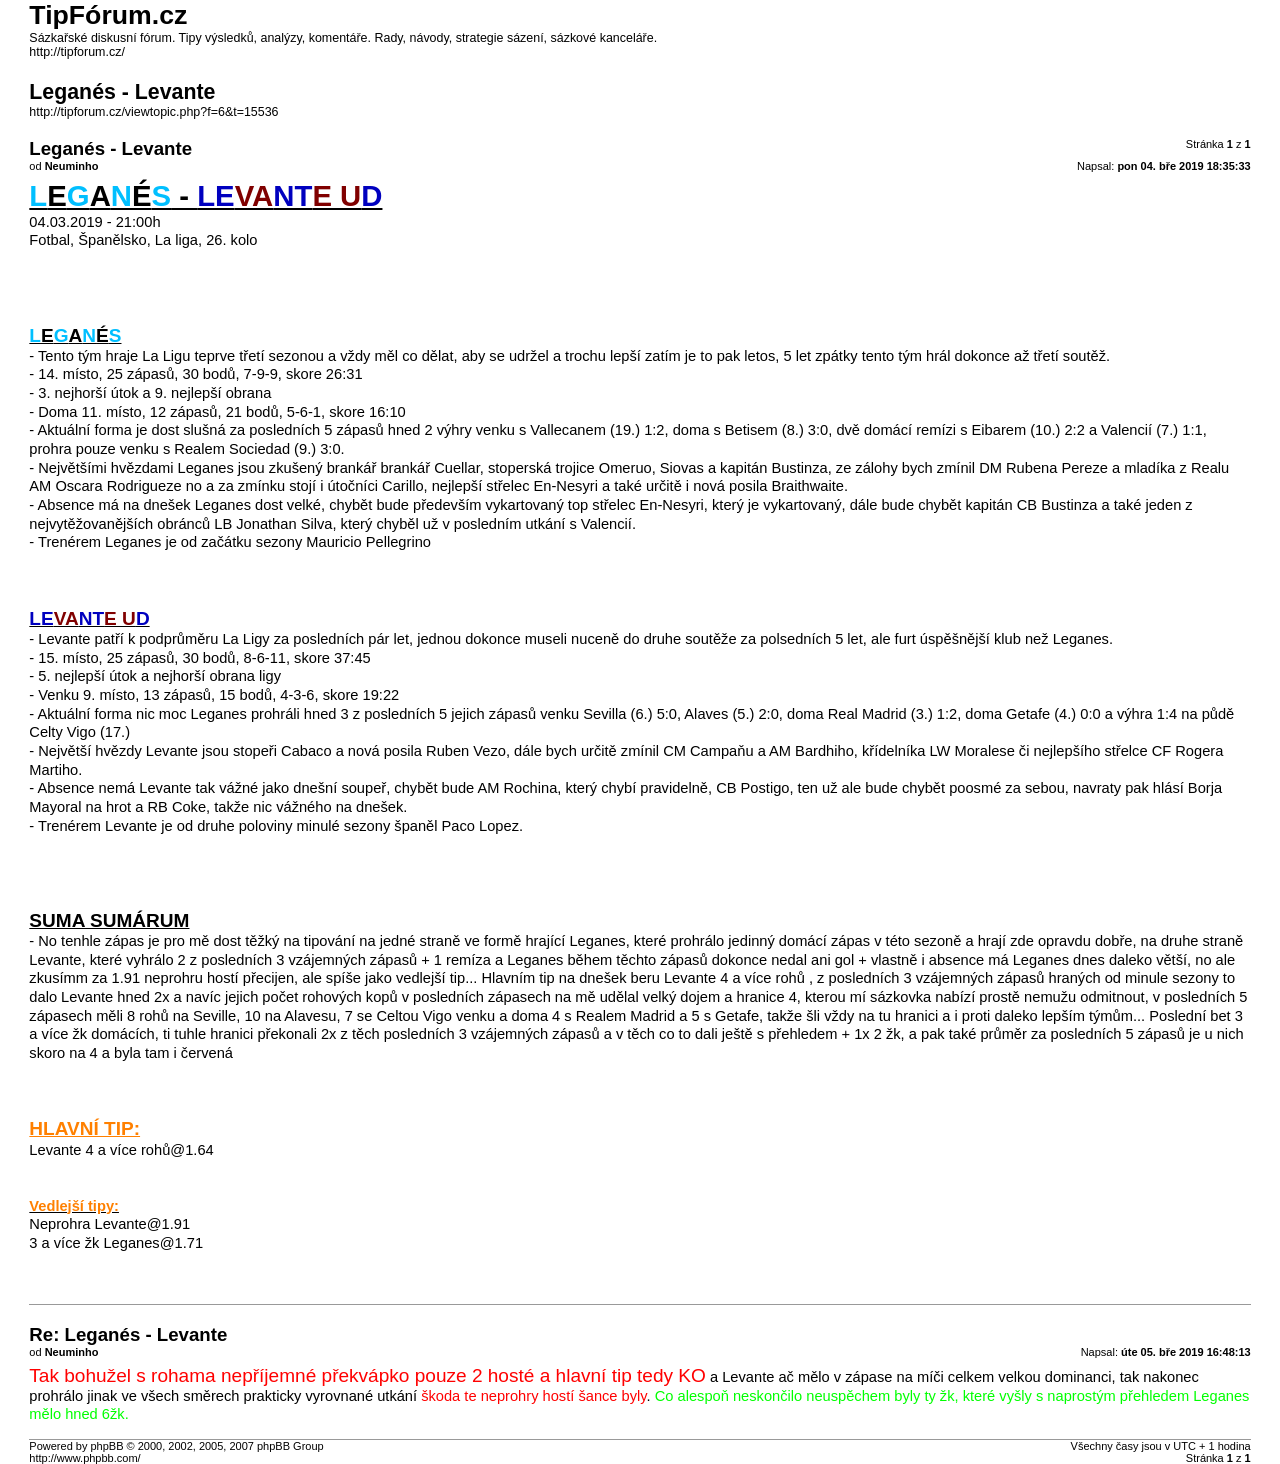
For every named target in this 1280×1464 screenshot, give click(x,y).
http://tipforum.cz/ (77, 52)
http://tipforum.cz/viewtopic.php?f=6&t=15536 (153, 112)
